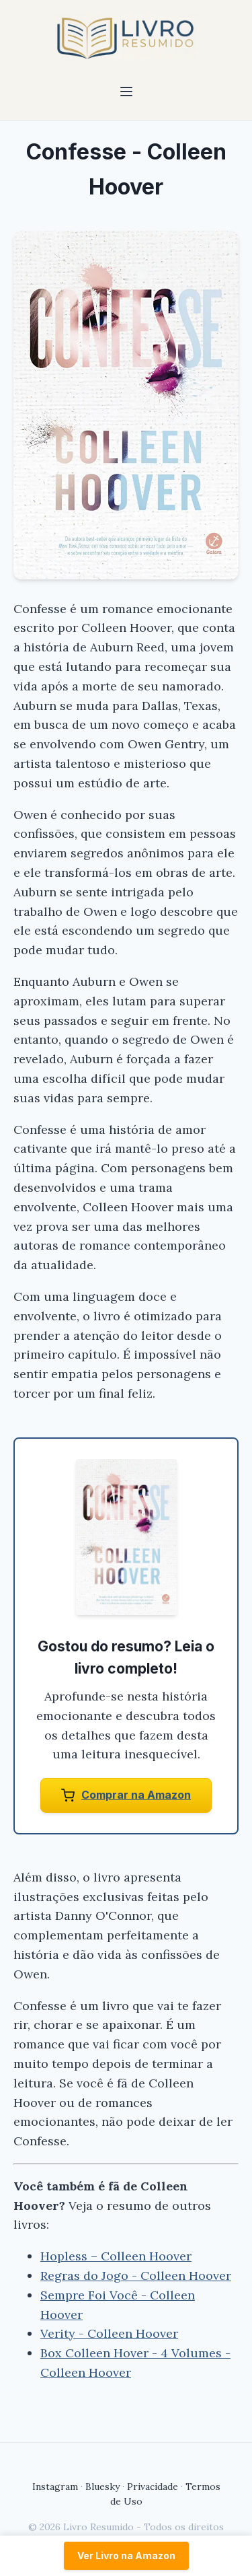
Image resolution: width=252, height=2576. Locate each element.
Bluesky (102, 2486)
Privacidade (152, 2486)
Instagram (55, 2486)
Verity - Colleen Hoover (109, 2333)
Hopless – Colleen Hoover (116, 2256)
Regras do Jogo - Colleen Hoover (135, 2275)
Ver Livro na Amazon (126, 2555)
